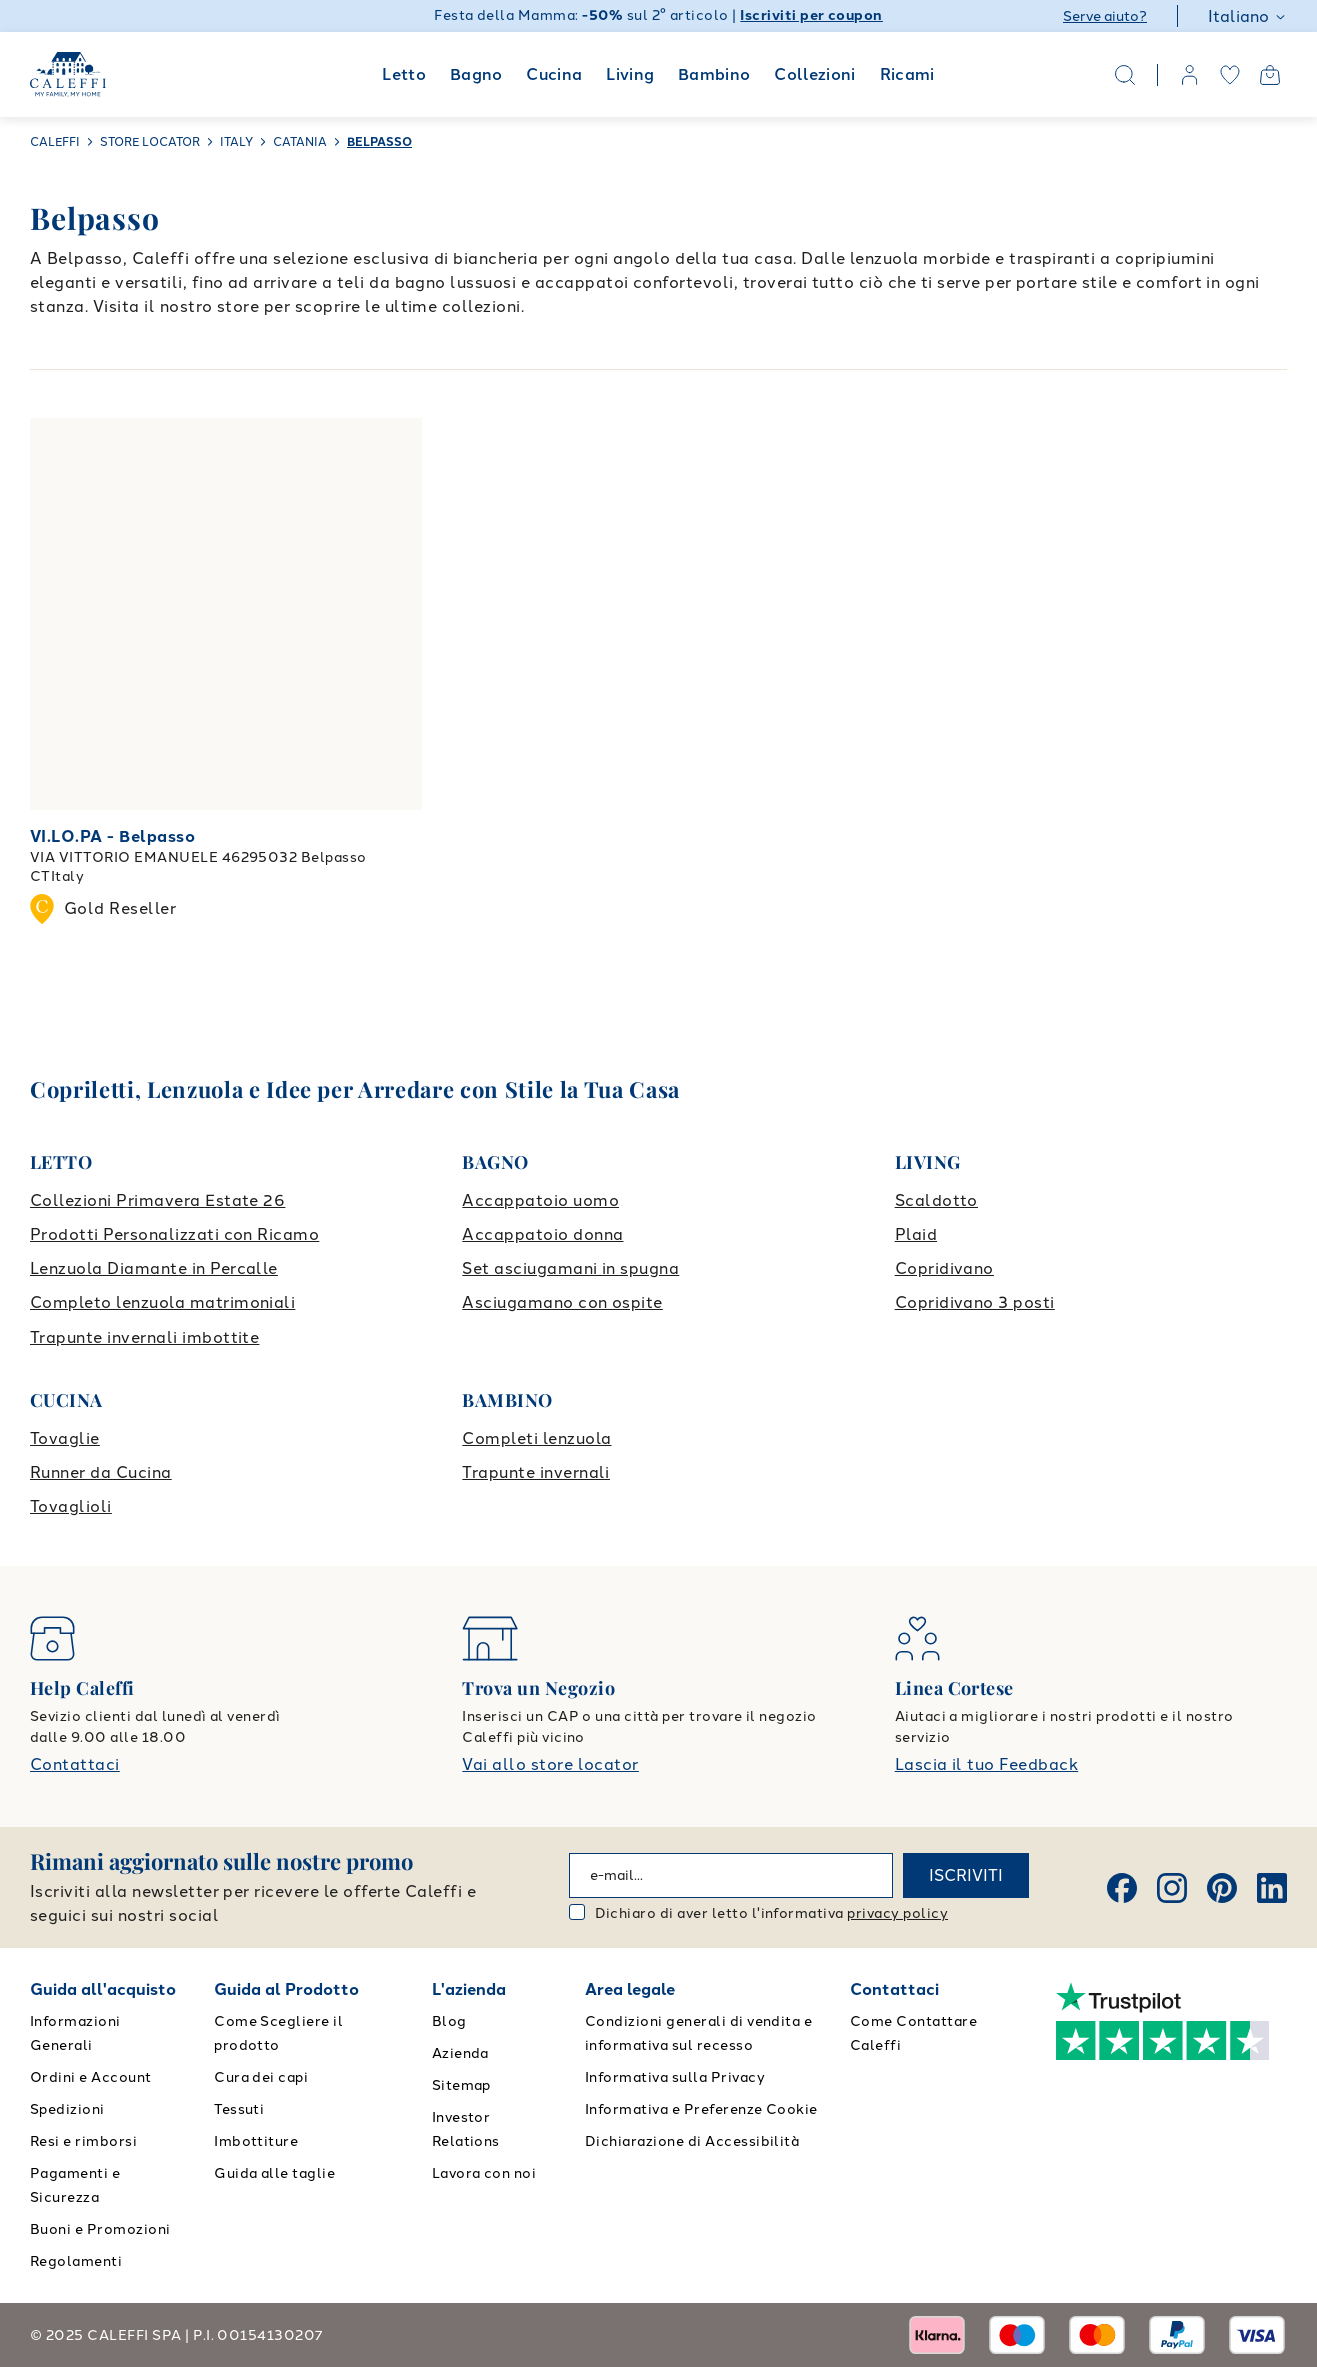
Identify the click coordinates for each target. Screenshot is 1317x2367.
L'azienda (469, 1989)
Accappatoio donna (542, 1234)
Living (630, 74)
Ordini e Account (91, 2077)
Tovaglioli (71, 1506)
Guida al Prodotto (286, 1989)
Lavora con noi (484, 2173)
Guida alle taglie (274, 2173)
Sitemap (461, 2085)
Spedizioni (67, 2109)
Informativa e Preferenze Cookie (701, 2109)
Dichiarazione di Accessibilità (692, 2141)
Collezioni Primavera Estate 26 (157, 1200)
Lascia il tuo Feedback (987, 1764)
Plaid (916, 1234)
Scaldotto (936, 1200)
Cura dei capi (261, 2077)
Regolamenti (76, 2261)
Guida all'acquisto (103, 1989)
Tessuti (239, 2109)
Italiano (1247, 16)
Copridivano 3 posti (975, 1302)
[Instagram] (1172, 1888)
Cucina (554, 74)
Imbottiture (256, 2141)
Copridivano (944, 1268)
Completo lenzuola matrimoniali (162, 1302)
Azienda (460, 2053)
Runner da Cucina (101, 1472)
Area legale (630, 1989)
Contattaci (75, 1764)
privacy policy (897, 1913)
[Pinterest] (1222, 1888)
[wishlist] (1230, 75)
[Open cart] (1270, 75)
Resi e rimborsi (83, 2141)
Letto (404, 74)
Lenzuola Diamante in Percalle (154, 1268)
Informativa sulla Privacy (675, 2077)
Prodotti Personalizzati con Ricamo (174, 1234)
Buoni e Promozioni (100, 2229)
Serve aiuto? (1105, 16)
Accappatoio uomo (540, 1200)
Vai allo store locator (550, 1764)
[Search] (1125, 75)
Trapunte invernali (536, 1472)
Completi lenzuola (536, 1438)
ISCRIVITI (966, 1875)
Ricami (907, 74)
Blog (449, 2021)
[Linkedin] (1272, 1888)
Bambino (714, 74)
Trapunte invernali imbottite (144, 1337)
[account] (1190, 75)
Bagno (476, 74)
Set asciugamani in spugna (570, 1268)
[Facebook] (1122, 1888)
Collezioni (815, 74)
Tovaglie (65, 1438)
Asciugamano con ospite (562, 1302)
